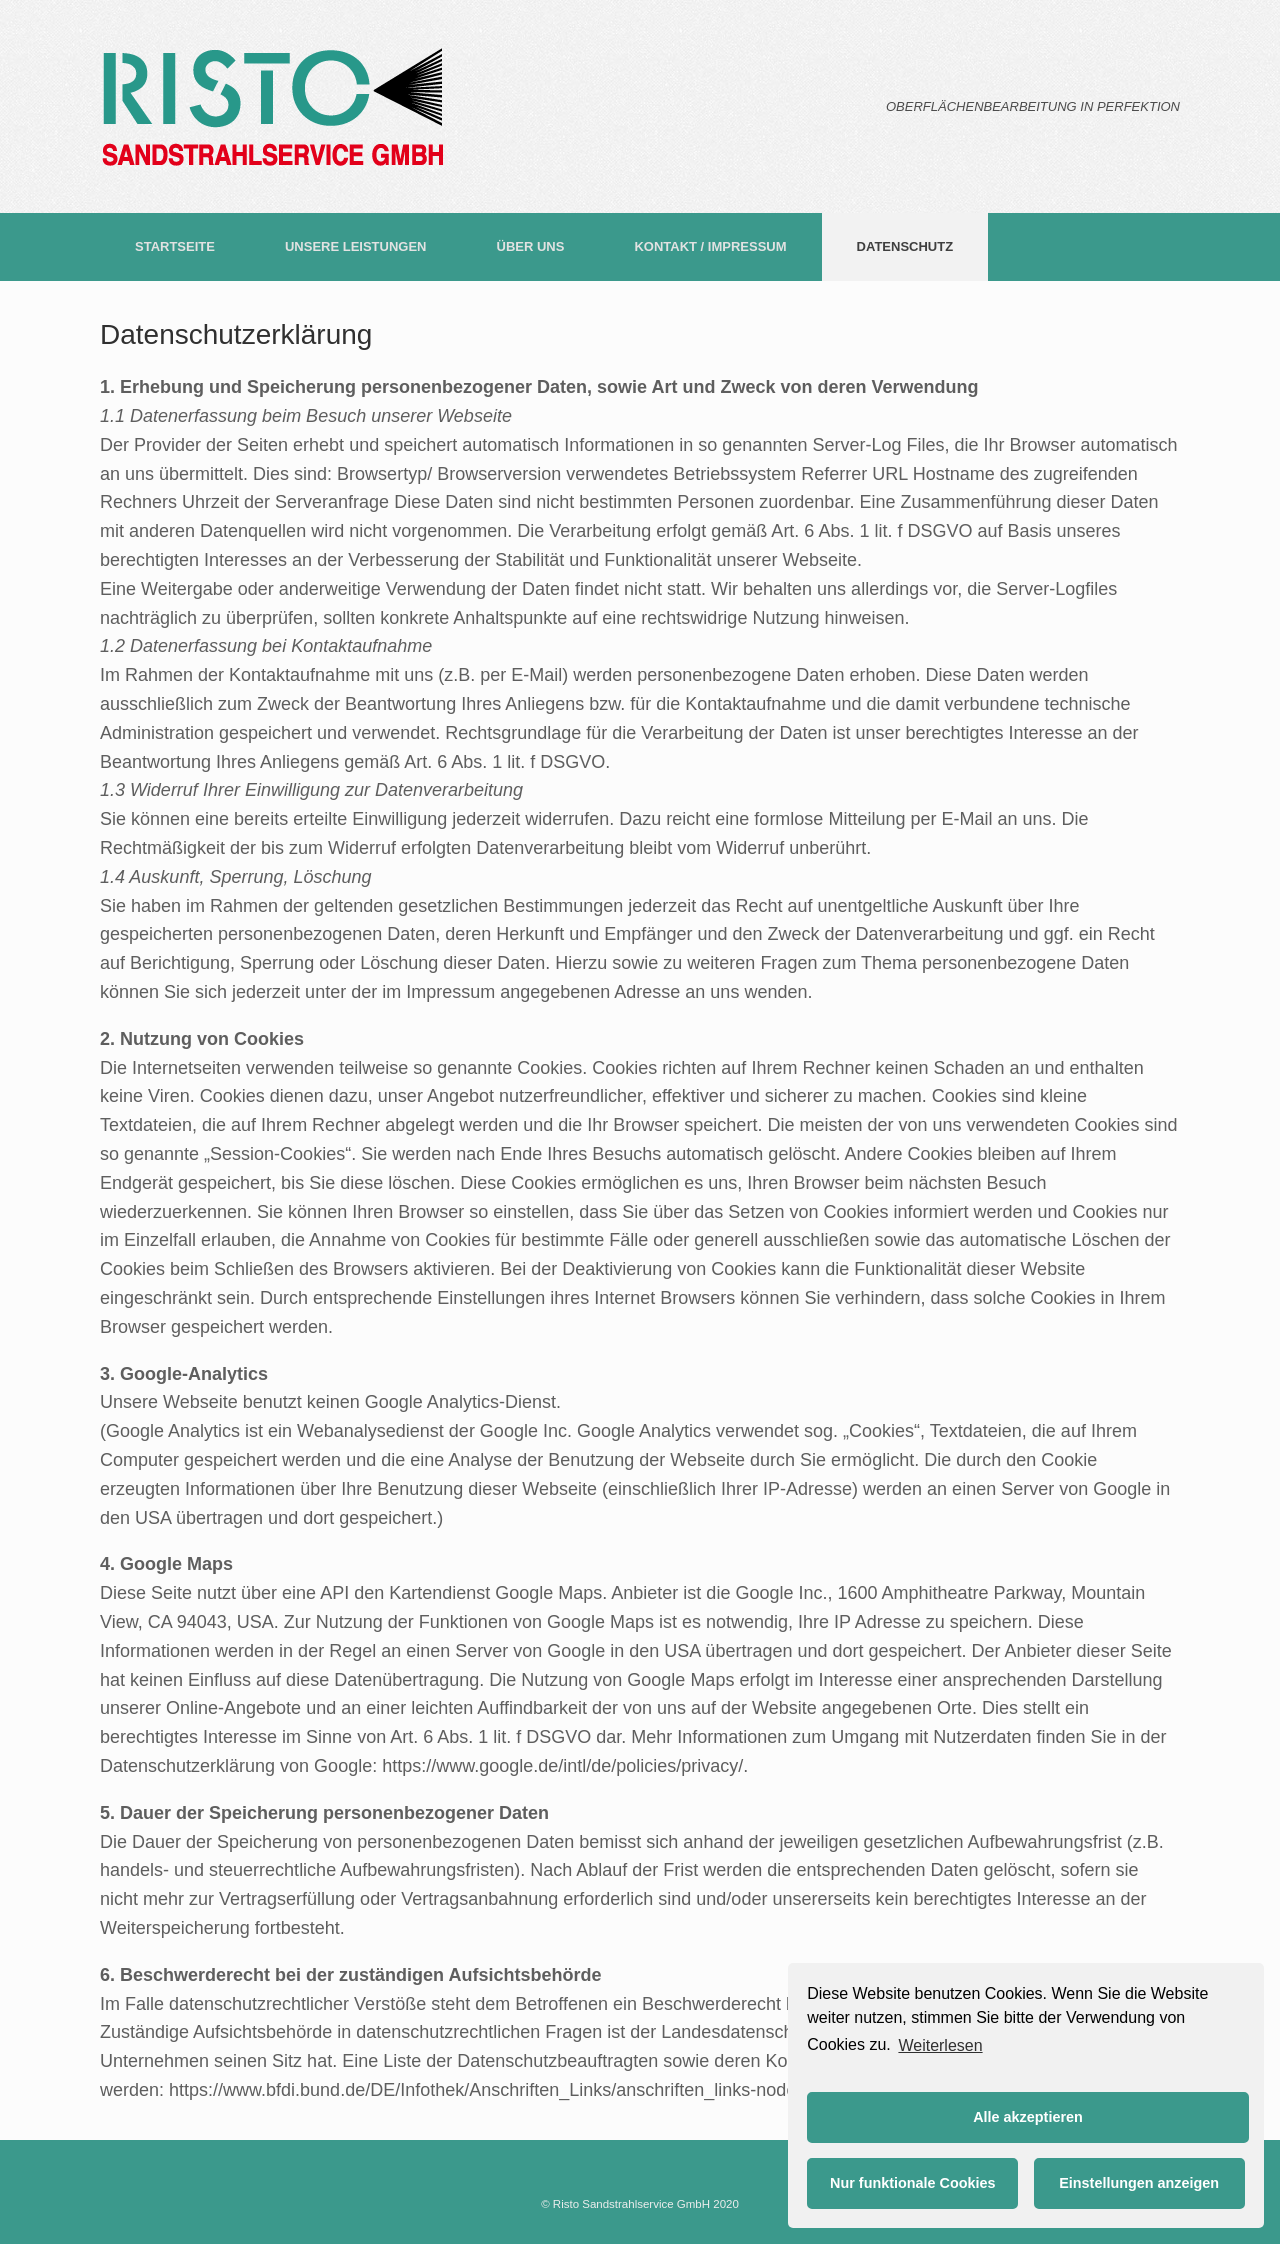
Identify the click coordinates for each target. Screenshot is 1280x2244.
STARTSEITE (175, 246)
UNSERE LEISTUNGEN (356, 246)
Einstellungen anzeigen (1139, 2183)
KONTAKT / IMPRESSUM (710, 246)
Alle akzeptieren (1028, 2117)
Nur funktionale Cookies (913, 2183)
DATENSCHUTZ (905, 246)
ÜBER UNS (531, 246)
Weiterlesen (940, 2045)
